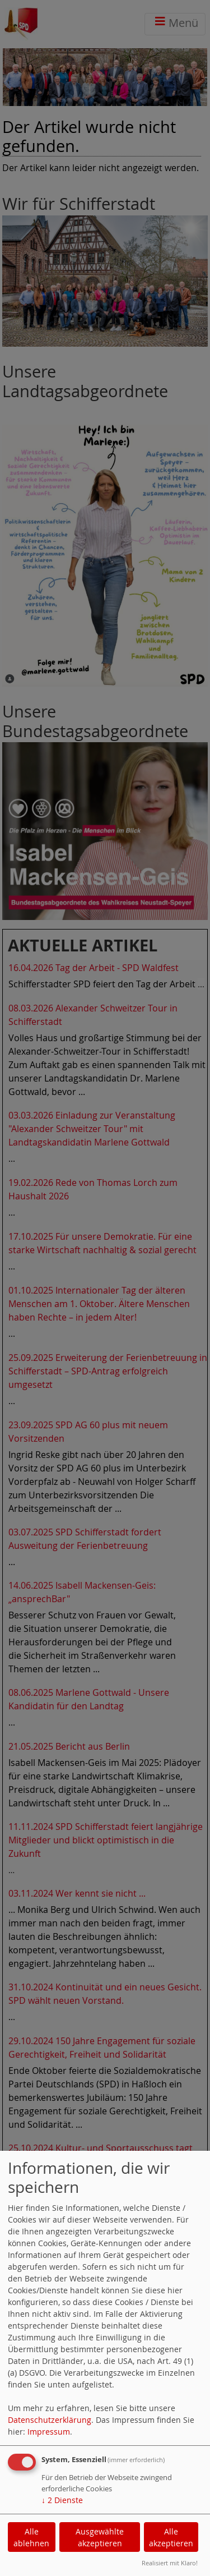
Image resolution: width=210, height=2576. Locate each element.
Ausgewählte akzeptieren (100, 2537)
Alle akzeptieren (171, 2537)
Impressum (48, 2431)
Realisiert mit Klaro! (170, 2563)
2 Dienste (62, 2500)
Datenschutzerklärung (49, 2419)
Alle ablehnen (31, 2537)
